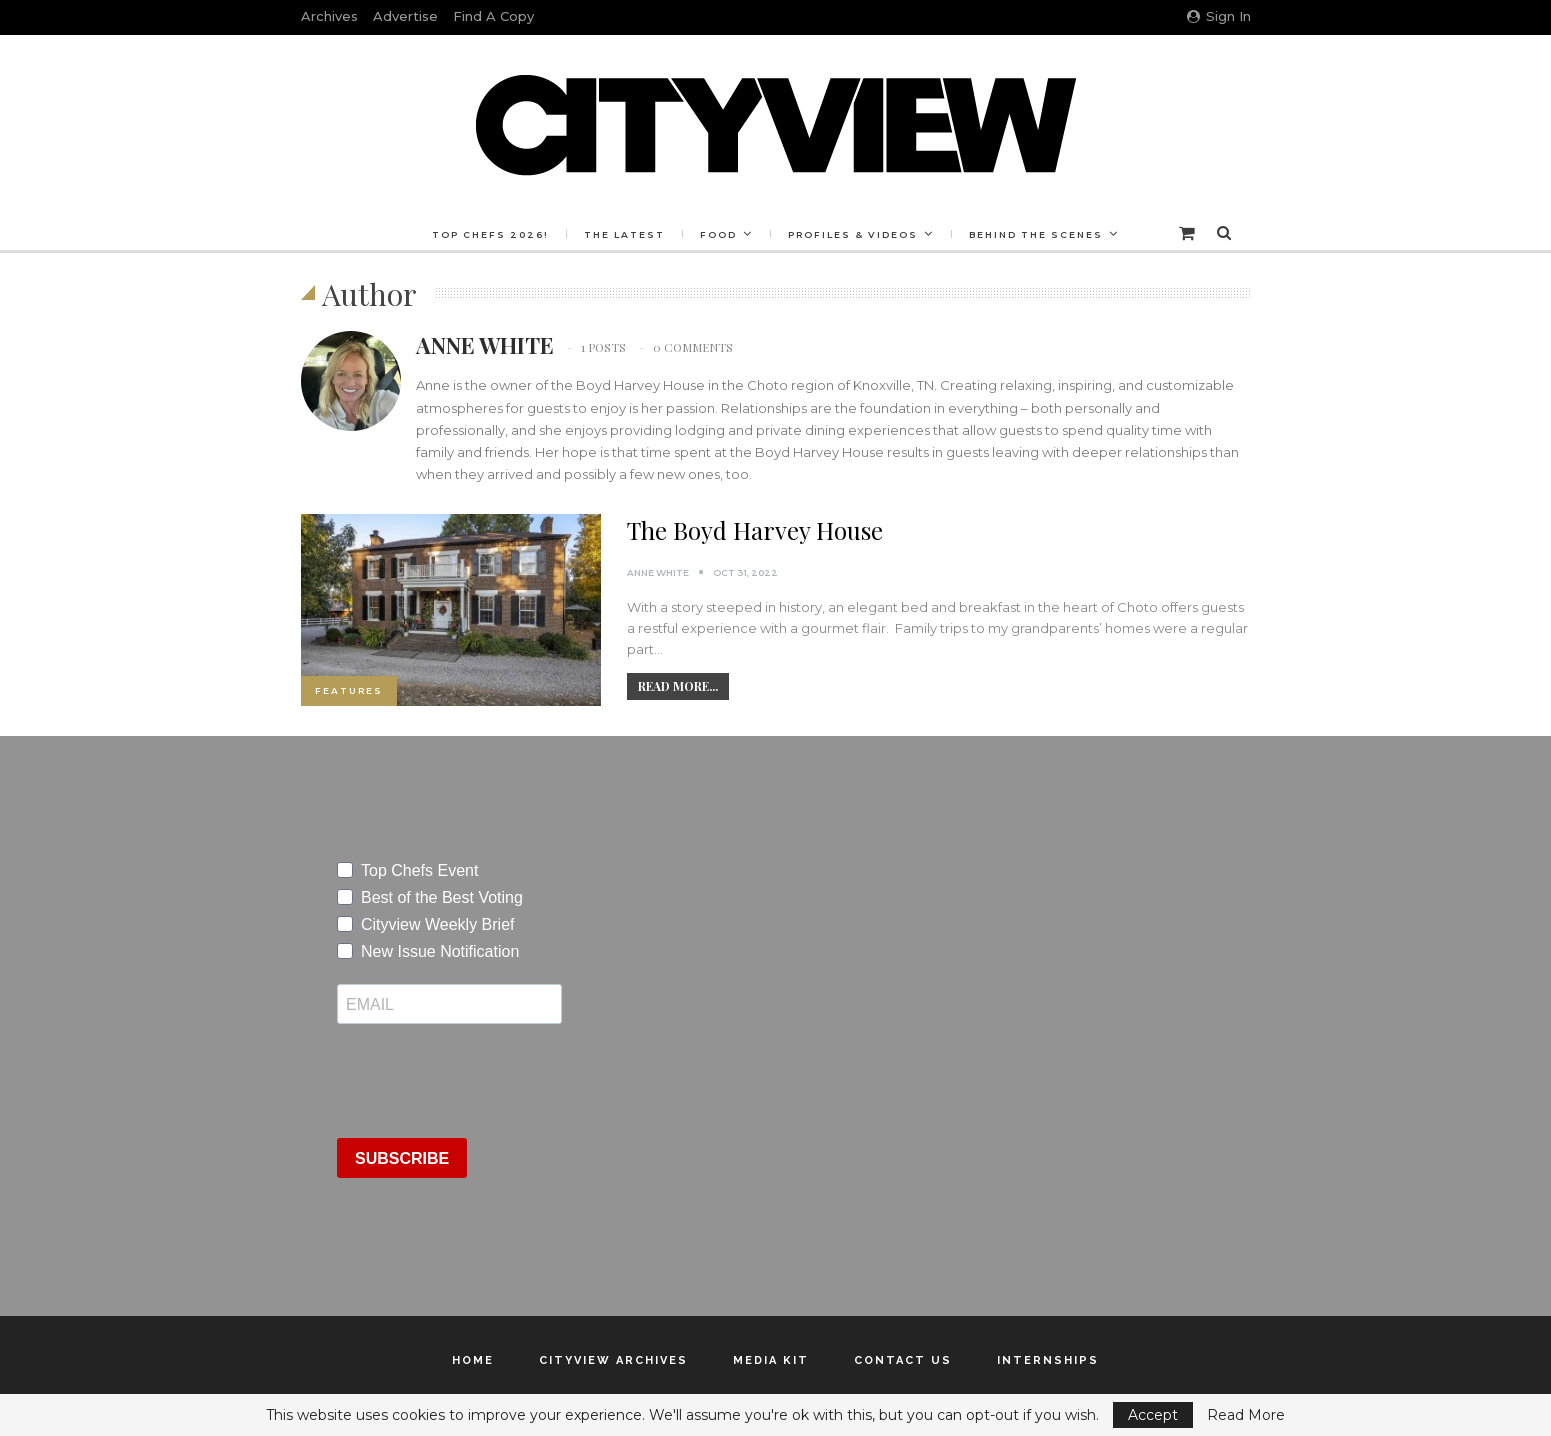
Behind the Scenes (1042, 234)
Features (349, 690)
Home (473, 1360)
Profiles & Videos (856, 234)
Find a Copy (493, 16)
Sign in (1219, 16)
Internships (1048, 1360)
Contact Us (903, 1360)
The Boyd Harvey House (755, 530)
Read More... (678, 686)
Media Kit (771, 1360)
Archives (329, 16)
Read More (1246, 1415)
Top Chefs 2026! (484, 234)
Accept (1153, 1415)
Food (718, 234)
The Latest (621, 234)
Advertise (405, 16)
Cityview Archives (613, 1360)
